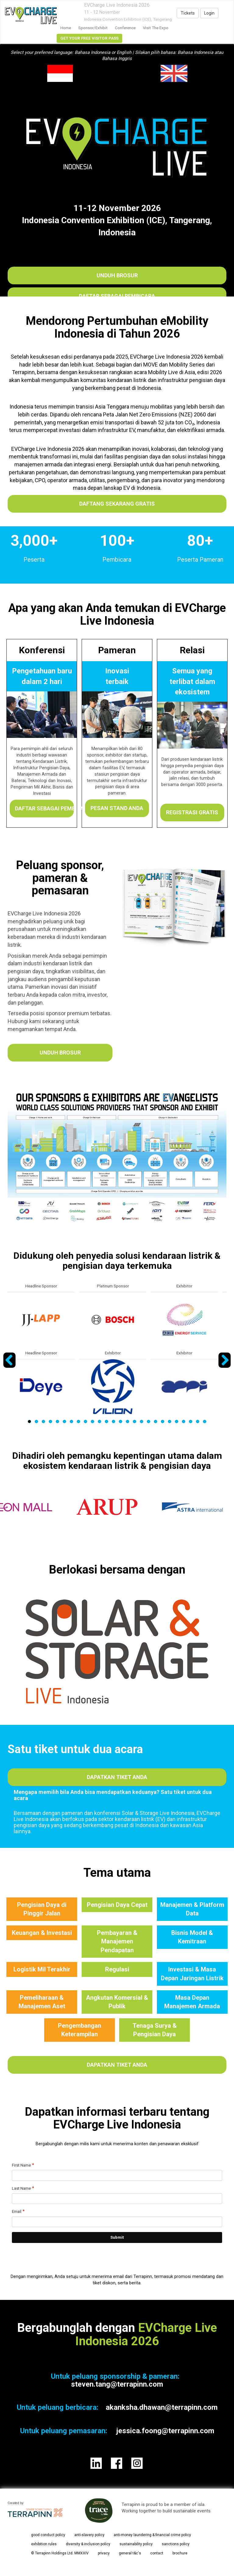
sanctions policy (176, 2544)
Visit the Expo (155, 28)
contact (156, 2553)
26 (204, 1421)
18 (148, 1421)
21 (169, 1421)
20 (162, 1421)
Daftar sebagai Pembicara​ (117, 296)
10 (92, 1421)
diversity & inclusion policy (88, 2544)
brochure (179, 2553)
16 (134, 1421)
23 (183, 1421)
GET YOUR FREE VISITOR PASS (89, 38)
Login (209, 13)
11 (99, 1421)
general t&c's (130, 2553)
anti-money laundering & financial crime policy (152, 2535)
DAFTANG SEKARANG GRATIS (117, 503)
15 (127, 1421)
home (65, 28)
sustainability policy (136, 2544)
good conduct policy (48, 2535)
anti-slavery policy (89, 2535)
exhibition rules (44, 2544)
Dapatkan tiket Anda (117, 1777)
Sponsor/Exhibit (93, 28)
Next (224, 1367)
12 (106, 1421)
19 (155, 1421)
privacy (104, 2553)
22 (176, 1421)
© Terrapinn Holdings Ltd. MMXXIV (60, 2553)
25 (197, 1421)
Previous (10, 1367)
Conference (125, 28)
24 (190, 1421)
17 (141, 1421)
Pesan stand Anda (117, 808)
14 (120, 1421)
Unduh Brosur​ (117, 275)
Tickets (188, 13)
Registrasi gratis (192, 812)
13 (113, 1421)
